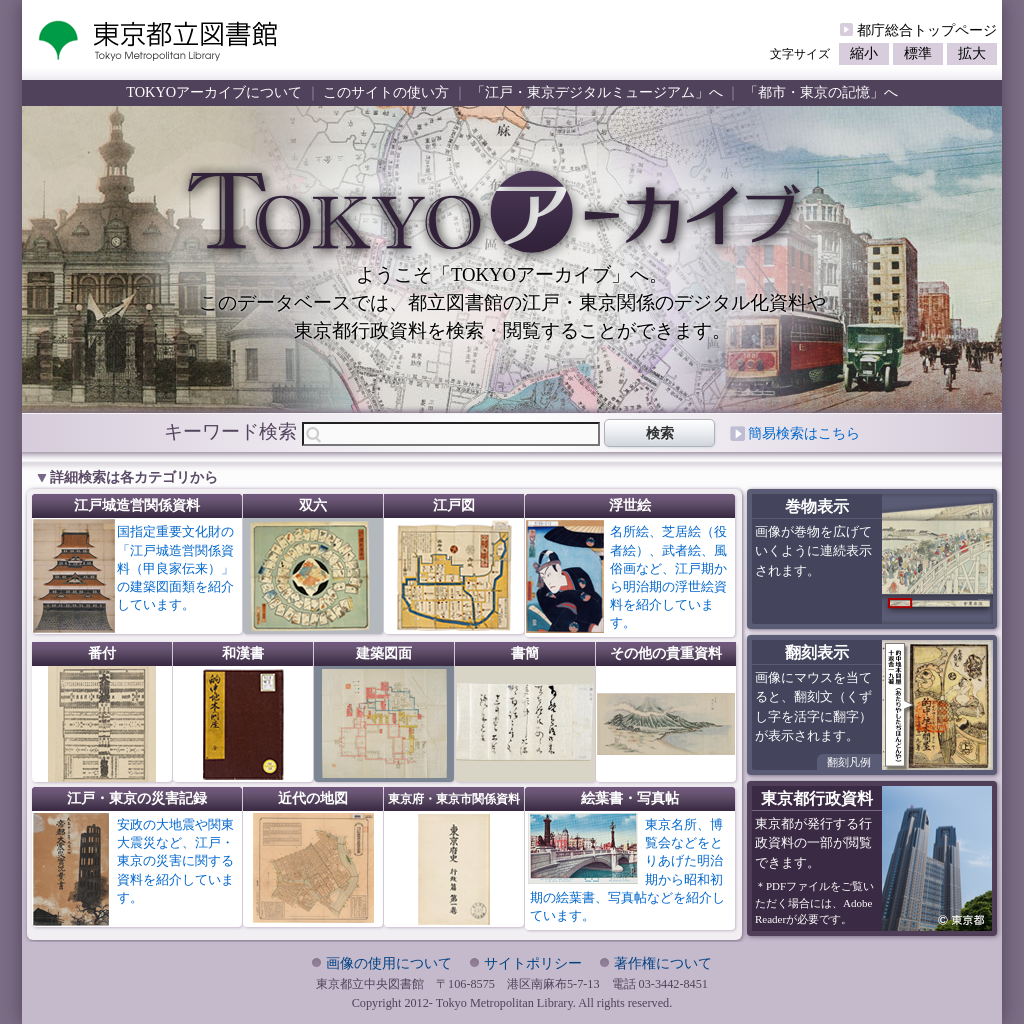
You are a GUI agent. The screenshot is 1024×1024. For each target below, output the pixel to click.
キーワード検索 (230, 431)
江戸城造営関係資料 (137, 505)
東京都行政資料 (817, 798)
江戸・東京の (137, 798)
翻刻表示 (817, 652)
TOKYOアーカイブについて (214, 92)
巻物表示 (817, 506)
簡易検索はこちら (804, 433)
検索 (660, 433)
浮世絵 (630, 505)
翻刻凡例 (849, 762)
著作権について (663, 963)
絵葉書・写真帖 (630, 798)
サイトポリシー (533, 963)
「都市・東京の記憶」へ (821, 92)
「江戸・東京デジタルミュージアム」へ (597, 92)
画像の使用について (389, 963)
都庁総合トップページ (927, 30)
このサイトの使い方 (386, 92)
